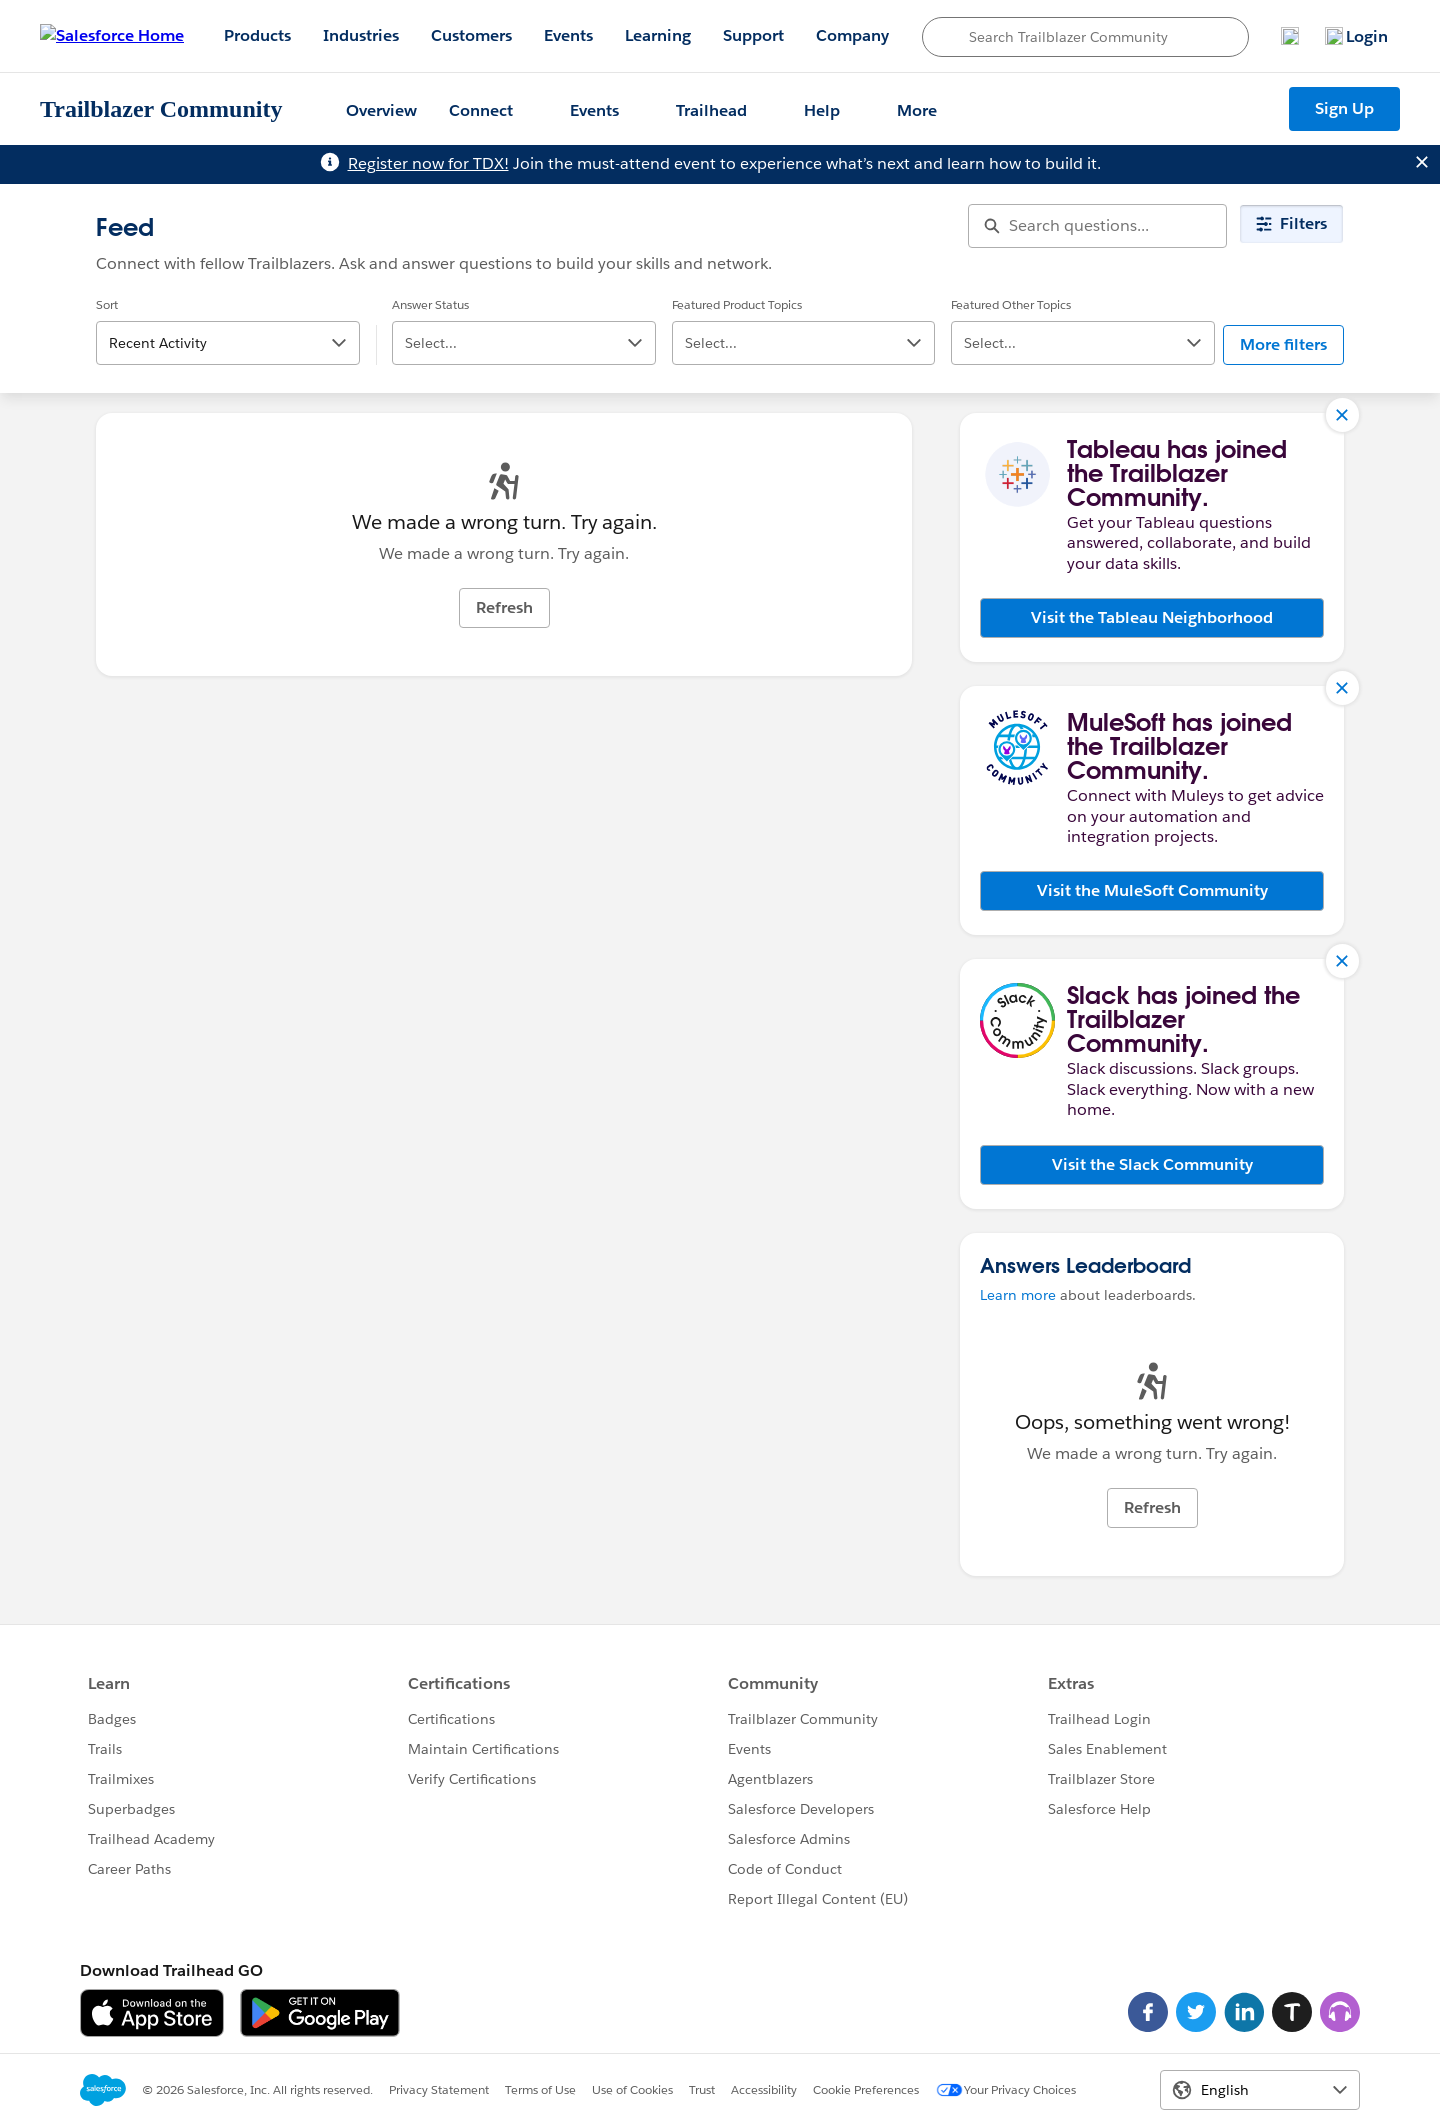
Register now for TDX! (428, 163)
